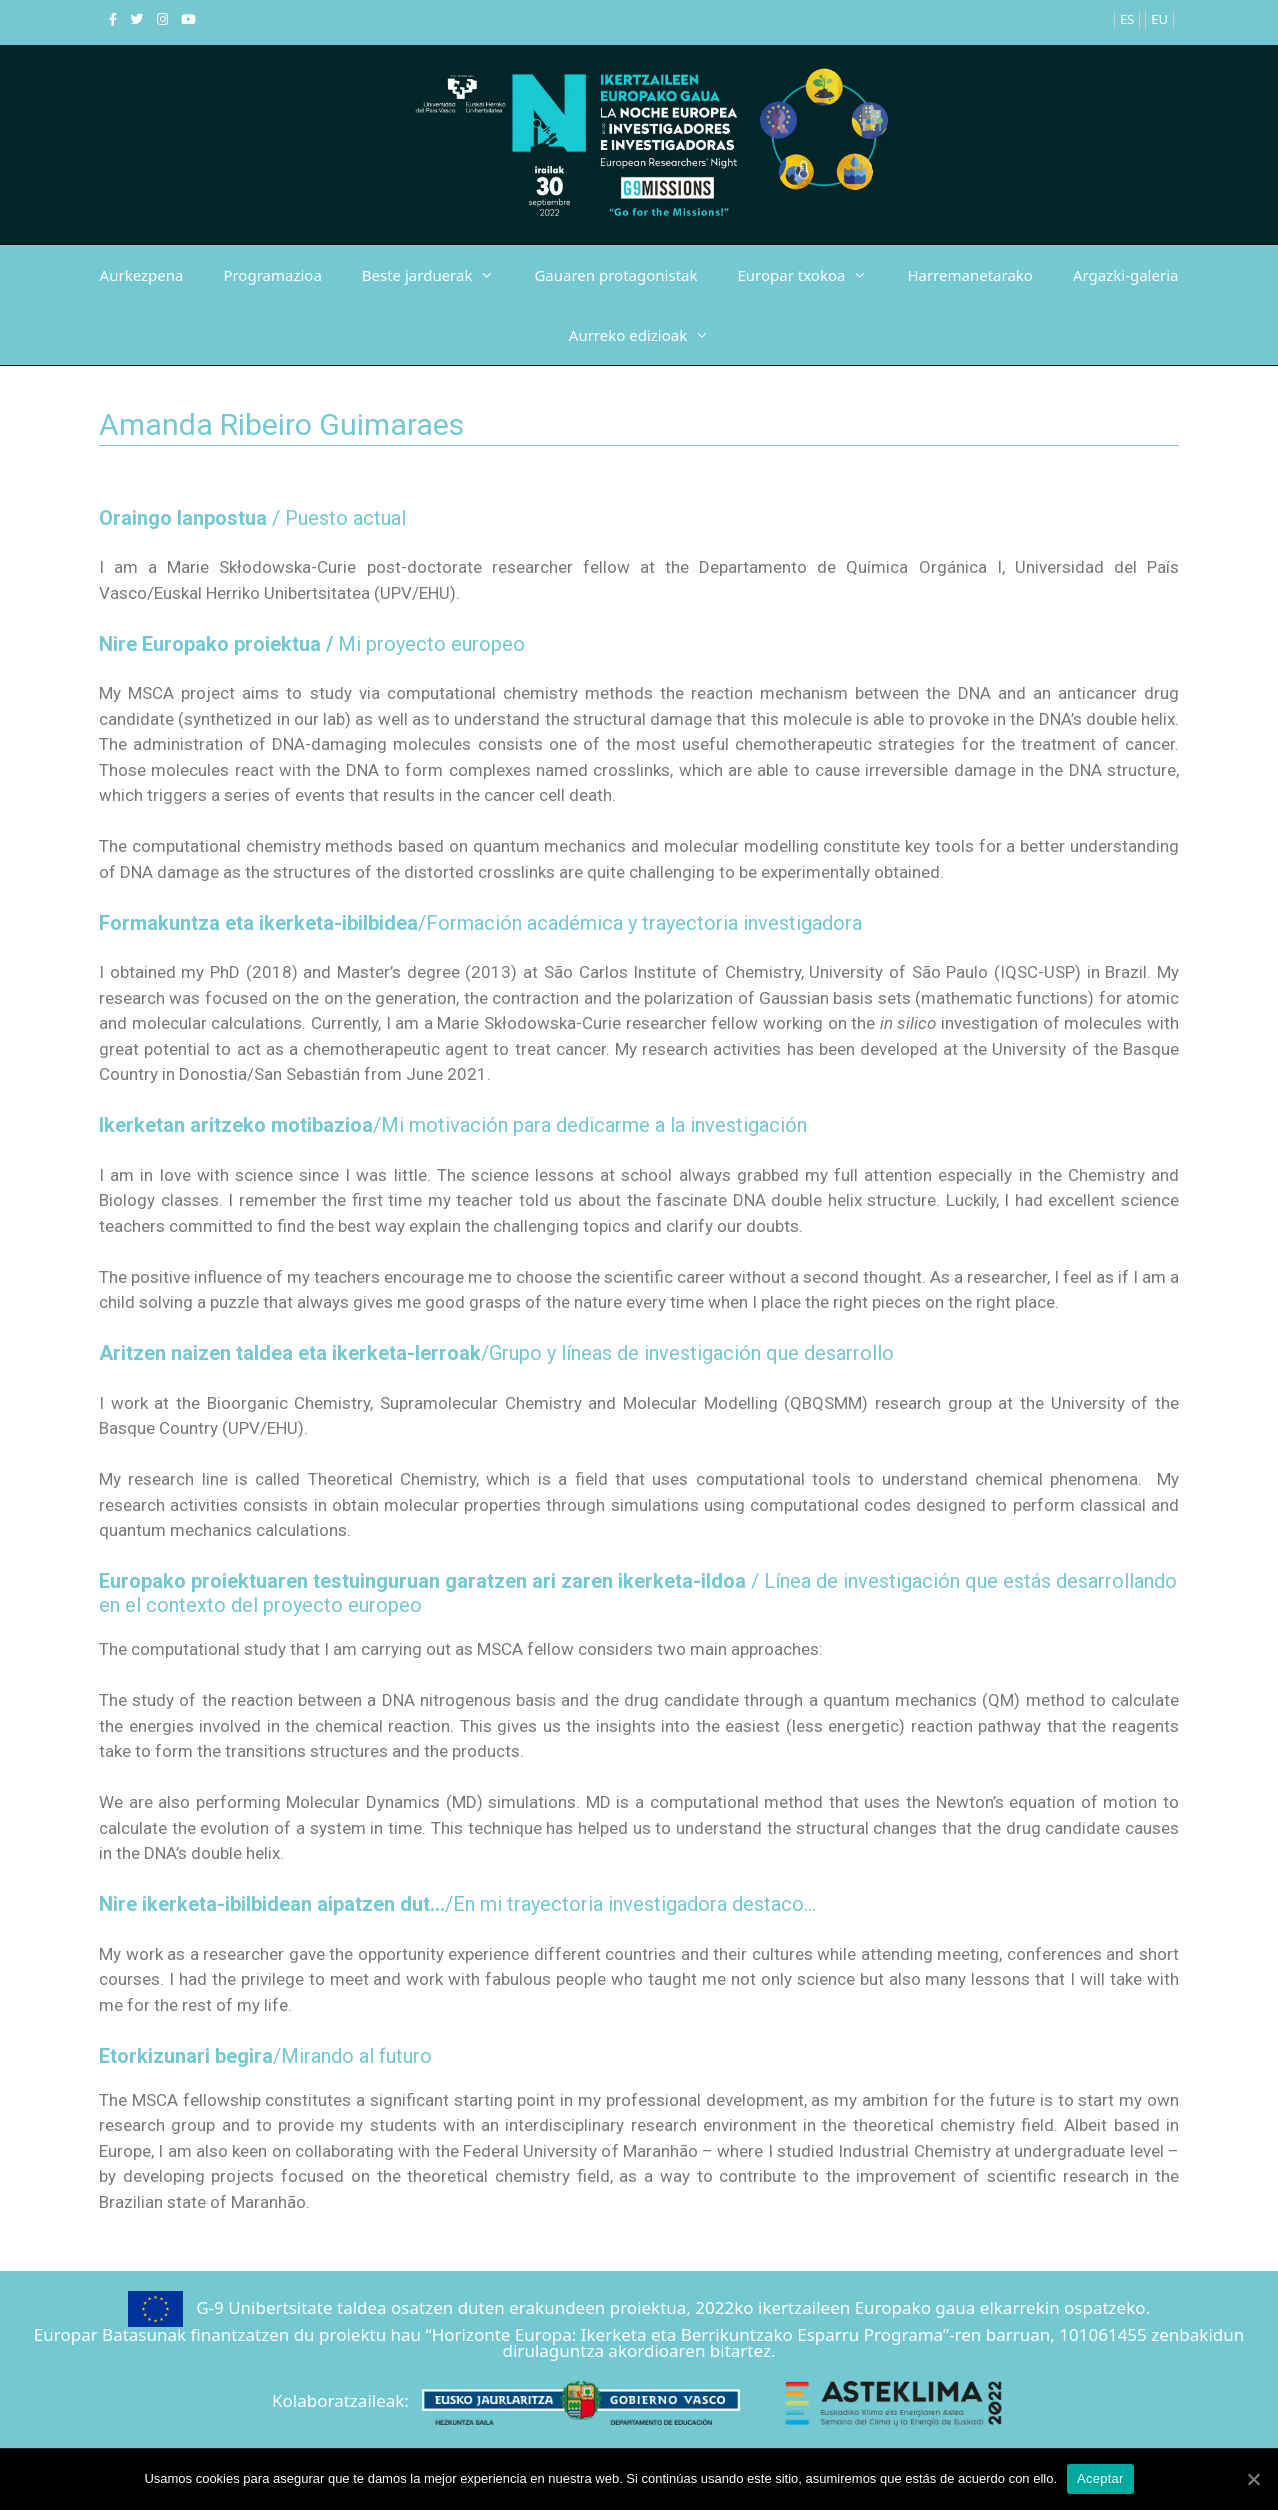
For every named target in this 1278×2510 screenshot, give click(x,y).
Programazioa (272, 275)
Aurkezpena (142, 275)
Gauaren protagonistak (615, 275)
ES (1127, 19)
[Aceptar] (1253, 2479)
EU (1159, 19)
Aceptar (1100, 2478)
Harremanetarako (969, 275)
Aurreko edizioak (649, 335)
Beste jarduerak (438, 275)
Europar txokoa (813, 275)
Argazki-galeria (1125, 275)
